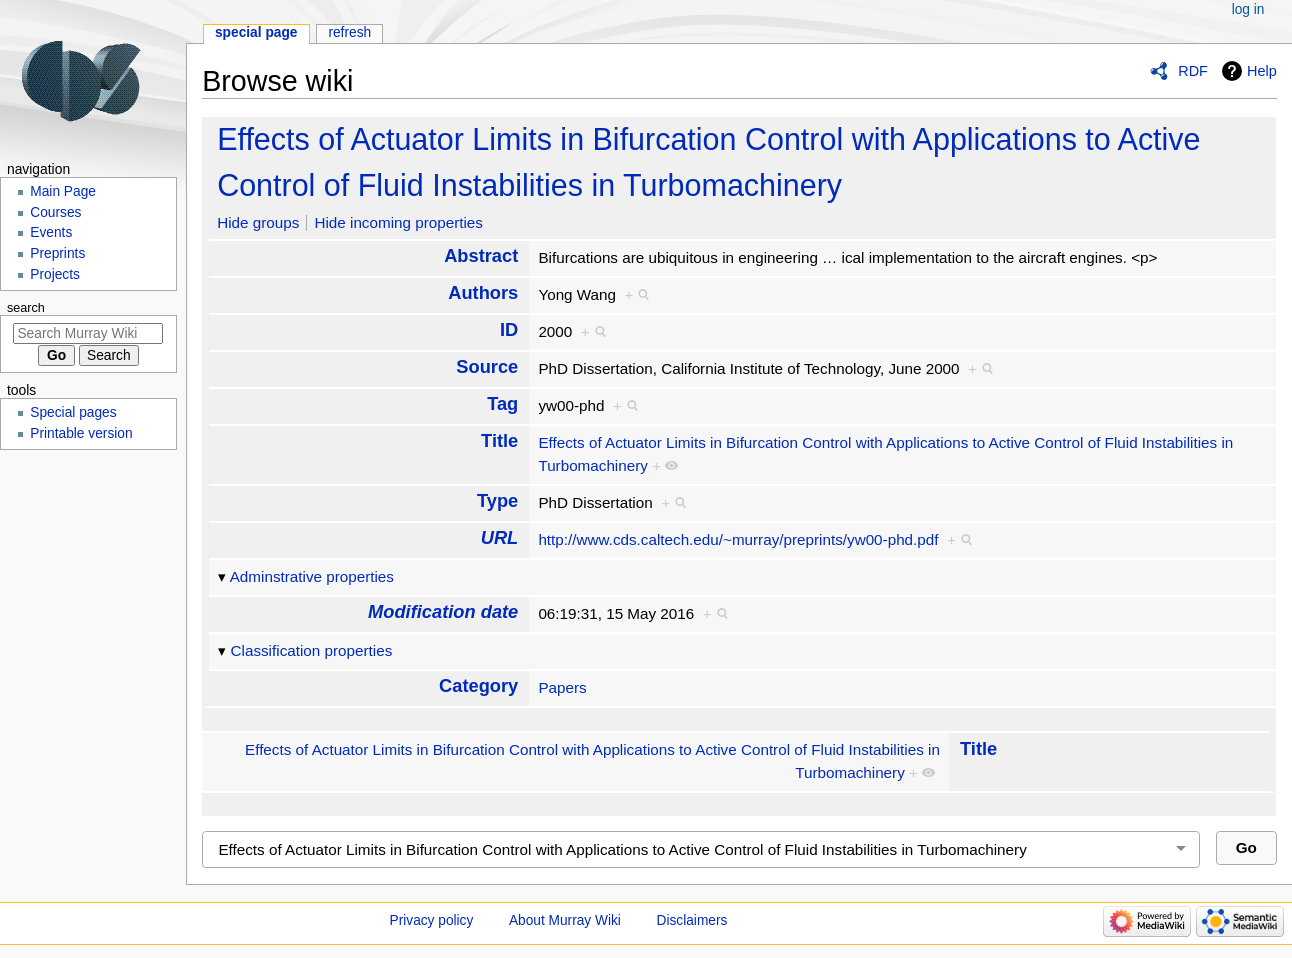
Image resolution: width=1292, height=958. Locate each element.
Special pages (73, 412)
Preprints (57, 253)
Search (26, 308)
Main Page (63, 191)
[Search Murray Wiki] (88, 333)
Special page (256, 32)
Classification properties (312, 650)
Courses (55, 212)
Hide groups (258, 222)
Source (487, 366)
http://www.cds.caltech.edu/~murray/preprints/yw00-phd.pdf (738, 539)
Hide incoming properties (398, 222)
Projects (55, 274)
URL (500, 537)
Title (499, 440)
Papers (562, 687)
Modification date (443, 611)
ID (509, 329)
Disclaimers (692, 920)
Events (51, 232)
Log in (1248, 9)
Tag (502, 403)
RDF (1193, 71)
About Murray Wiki (565, 920)
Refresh (349, 32)
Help (1262, 71)
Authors (483, 292)
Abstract (481, 255)
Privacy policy (432, 920)
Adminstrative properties (312, 576)
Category (478, 685)
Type (497, 500)
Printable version (81, 433)
